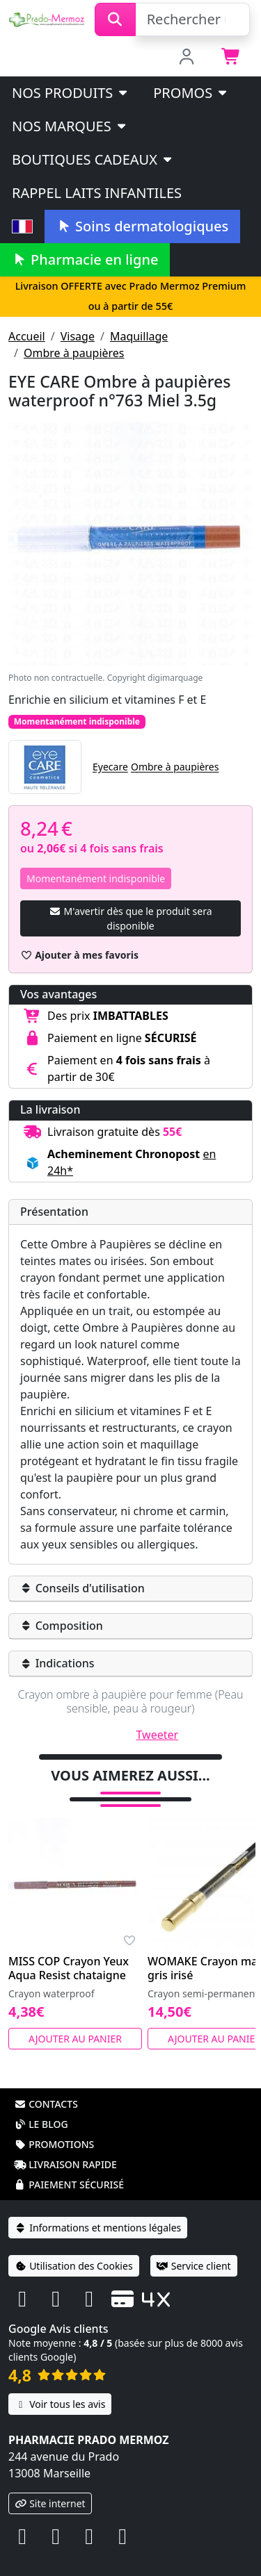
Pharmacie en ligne (85, 259)
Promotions (54, 2144)
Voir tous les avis (60, 2404)
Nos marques (70, 126)
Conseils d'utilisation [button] (82, 1588)
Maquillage (139, 336)
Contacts (46, 2104)
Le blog (41, 2124)
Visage (78, 336)
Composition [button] (61, 1625)
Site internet (50, 2503)
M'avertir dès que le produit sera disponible (130, 918)
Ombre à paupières (74, 353)
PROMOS (191, 92)
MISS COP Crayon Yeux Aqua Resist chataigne (68, 1968)
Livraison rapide (65, 2164)
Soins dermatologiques (142, 226)
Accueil (26, 336)
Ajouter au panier (75, 2038)
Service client (194, 2265)
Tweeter (157, 1734)
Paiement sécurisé (69, 2184)
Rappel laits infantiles (97, 192)
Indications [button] (57, 1663)
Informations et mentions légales (98, 2227)
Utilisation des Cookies (74, 2265)
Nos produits (70, 92)
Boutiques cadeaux (93, 159)
